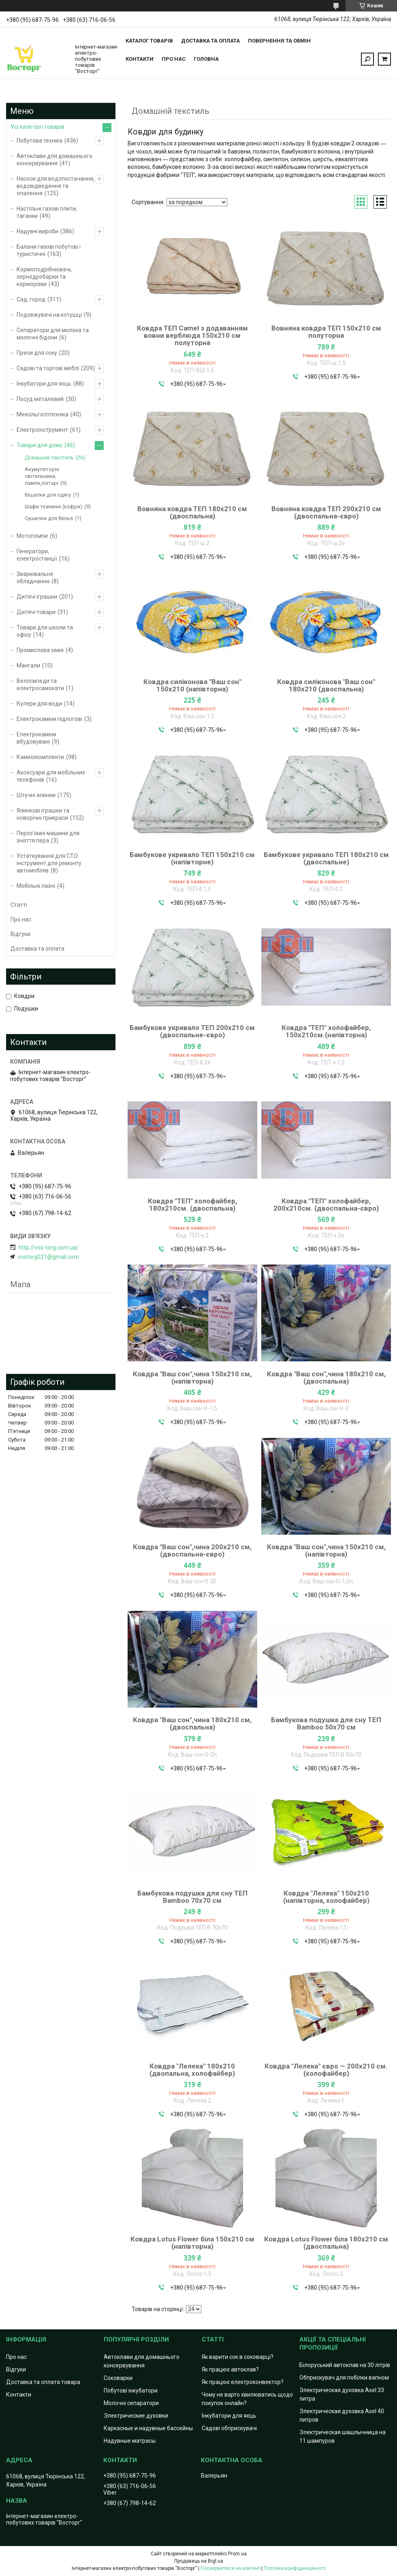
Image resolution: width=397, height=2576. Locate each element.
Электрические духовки (136, 2415)
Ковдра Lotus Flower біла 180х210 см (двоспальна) (326, 2242)
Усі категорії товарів (37, 127)
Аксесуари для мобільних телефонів (51, 776)
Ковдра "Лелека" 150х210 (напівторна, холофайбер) (326, 1896)
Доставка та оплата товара (43, 2382)
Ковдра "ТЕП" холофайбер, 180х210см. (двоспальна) (192, 1204)
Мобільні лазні (36, 886)
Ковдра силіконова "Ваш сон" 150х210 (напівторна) (192, 685)
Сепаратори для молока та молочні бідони (53, 334)
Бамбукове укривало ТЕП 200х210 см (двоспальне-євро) (192, 1031)
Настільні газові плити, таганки (47, 212)
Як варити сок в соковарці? (237, 2357)
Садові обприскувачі (229, 2428)
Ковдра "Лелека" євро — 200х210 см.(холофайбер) (326, 2069)
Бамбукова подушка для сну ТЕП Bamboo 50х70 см (326, 1723)
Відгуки (20, 934)
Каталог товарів (149, 41)
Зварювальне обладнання (35, 577)
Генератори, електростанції (37, 555)
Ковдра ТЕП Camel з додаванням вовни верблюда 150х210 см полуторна (192, 335)
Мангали (28, 665)
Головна (206, 59)
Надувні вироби (37, 231)
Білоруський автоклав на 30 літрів (344, 2365)
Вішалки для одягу (48, 495)
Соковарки (118, 2378)
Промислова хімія (40, 650)
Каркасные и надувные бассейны (148, 2428)
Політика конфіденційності (295, 2568)
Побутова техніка (39, 140)
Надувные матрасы (130, 2440)
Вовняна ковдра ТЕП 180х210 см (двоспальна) (192, 512)
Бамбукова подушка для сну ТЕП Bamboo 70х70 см (192, 1896)
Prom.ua (237, 2554)
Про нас (174, 59)
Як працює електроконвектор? (243, 2382)
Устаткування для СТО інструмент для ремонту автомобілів (49, 863)
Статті (19, 905)
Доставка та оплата (210, 41)
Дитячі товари (36, 612)
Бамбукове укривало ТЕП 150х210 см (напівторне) (192, 858)
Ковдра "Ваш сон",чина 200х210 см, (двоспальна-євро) (192, 1550)
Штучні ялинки (36, 795)
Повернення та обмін (279, 41)
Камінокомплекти (40, 757)
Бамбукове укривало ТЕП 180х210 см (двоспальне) (326, 858)
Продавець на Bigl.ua (198, 2561)
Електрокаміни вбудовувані (36, 738)
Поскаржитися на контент (230, 2568)
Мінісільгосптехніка (42, 414)
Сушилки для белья (49, 518)
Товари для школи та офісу (45, 631)
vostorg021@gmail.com (48, 1257)
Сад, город (31, 299)
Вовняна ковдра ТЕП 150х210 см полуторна (326, 331)
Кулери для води (39, 703)
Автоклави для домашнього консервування (54, 159)
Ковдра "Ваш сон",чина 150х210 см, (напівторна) (192, 1377)
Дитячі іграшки (37, 596)
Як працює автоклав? (230, 2369)
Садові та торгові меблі (48, 368)
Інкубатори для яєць (44, 383)
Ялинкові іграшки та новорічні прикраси (43, 814)
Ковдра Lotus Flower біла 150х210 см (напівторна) (192, 2242)
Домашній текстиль (49, 457)
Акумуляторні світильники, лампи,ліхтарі (42, 476)
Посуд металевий (40, 399)
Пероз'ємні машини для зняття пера (48, 837)
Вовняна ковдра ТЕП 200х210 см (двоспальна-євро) (326, 512)
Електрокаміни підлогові (49, 719)
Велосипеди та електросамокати (40, 684)
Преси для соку (37, 353)
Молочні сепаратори (131, 2403)
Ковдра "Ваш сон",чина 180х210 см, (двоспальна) (326, 1377)
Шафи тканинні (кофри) (53, 506)
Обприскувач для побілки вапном (344, 2377)
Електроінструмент (42, 429)
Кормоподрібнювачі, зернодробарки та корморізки (44, 276)
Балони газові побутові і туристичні (49, 250)
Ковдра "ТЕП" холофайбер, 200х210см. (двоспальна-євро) (326, 1204)
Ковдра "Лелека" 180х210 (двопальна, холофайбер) (192, 2069)
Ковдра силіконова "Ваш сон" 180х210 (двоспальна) (326, 685)
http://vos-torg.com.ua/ (49, 1247)
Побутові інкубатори (131, 2390)
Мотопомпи (32, 536)
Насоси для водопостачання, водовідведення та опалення (55, 185)
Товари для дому (39, 445)
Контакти (140, 59)
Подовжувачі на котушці (49, 314)
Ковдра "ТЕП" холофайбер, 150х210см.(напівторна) (326, 1031)
